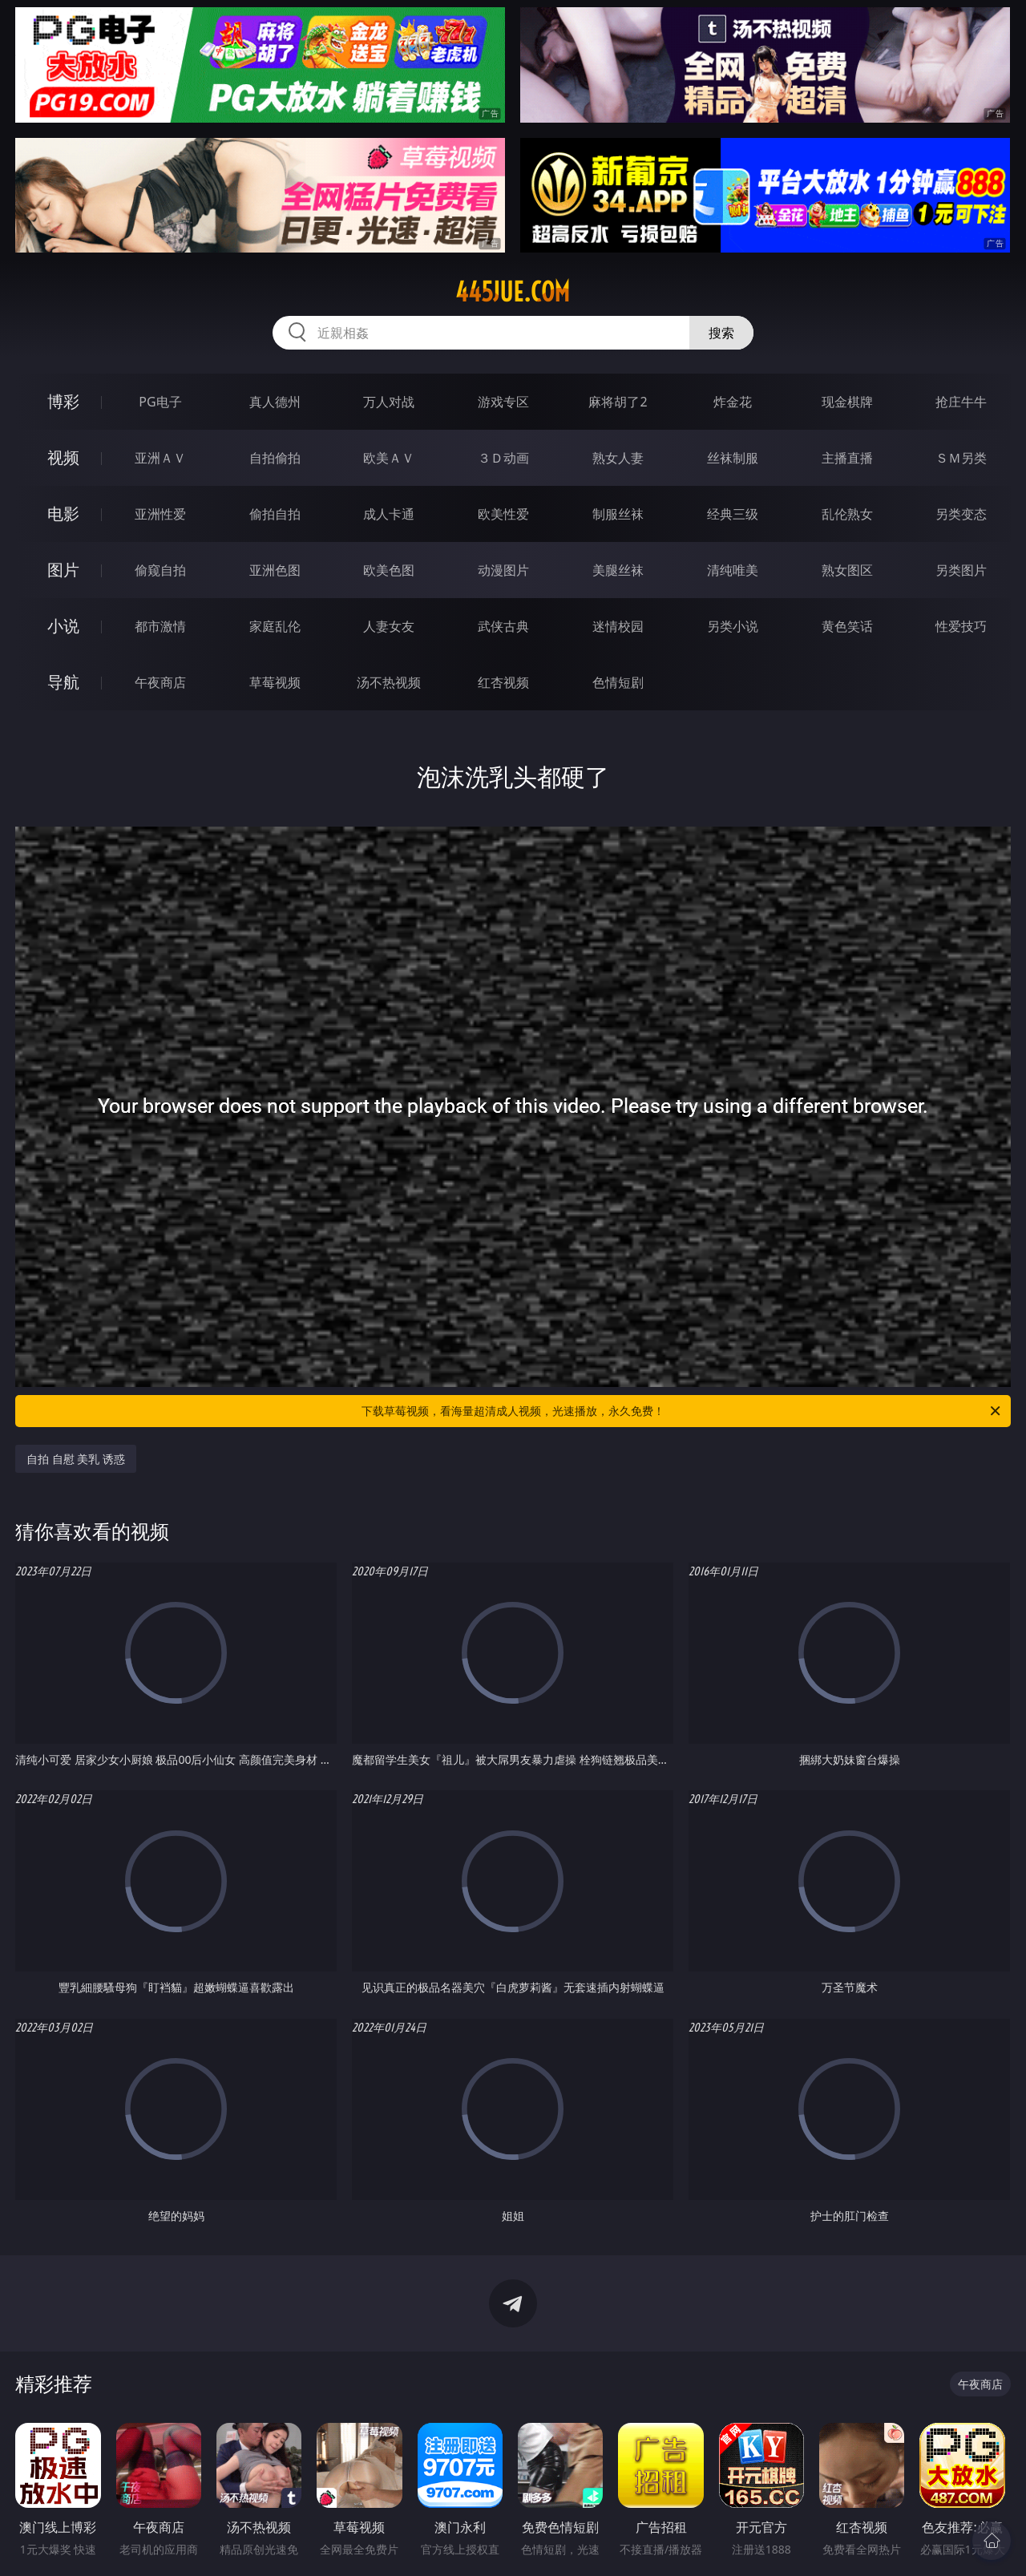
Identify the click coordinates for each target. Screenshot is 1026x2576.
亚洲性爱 (160, 514)
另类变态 (961, 514)
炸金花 (732, 401)
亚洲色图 (275, 570)
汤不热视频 (389, 682)
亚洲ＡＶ (160, 458)
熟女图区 (847, 570)
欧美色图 (388, 570)
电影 (63, 513)
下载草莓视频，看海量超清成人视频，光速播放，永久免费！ (682, 1411)
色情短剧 (618, 682)
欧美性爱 (503, 514)
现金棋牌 (847, 401)
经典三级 (732, 514)
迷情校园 (618, 626)
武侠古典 (503, 626)
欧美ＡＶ (388, 458)
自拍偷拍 (275, 458)
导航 (63, 682)
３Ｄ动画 (503, 458)
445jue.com (512, 292)
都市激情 (160, 626)
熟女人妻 (618, 458)
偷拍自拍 (275, 514)
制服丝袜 (618, 514)
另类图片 (961, 570)
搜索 (721, 333)
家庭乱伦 (275, 626)
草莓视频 (275, 682)
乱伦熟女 (847, 514)
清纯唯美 (732, 570)
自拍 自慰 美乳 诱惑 (75, 1458)
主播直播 (847, 458)
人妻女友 (388, 626)
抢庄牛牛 (961, 401)
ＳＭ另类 (961, 458)
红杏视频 (503, 682)
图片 (63, 569)
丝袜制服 (732, 458)
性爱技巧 (961, 626)
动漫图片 (503, 570)
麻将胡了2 (617, 401)
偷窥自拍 (160, 570)
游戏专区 (503, 401)
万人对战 (388, 401)
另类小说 (732, 626)
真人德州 (275, 401)
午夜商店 (160, 682)
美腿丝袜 (618, 570)
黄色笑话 (847, 626)
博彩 (63, 401)
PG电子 (160, 401)
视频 (63, 457)
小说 (63, 626)
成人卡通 (388, 514)
